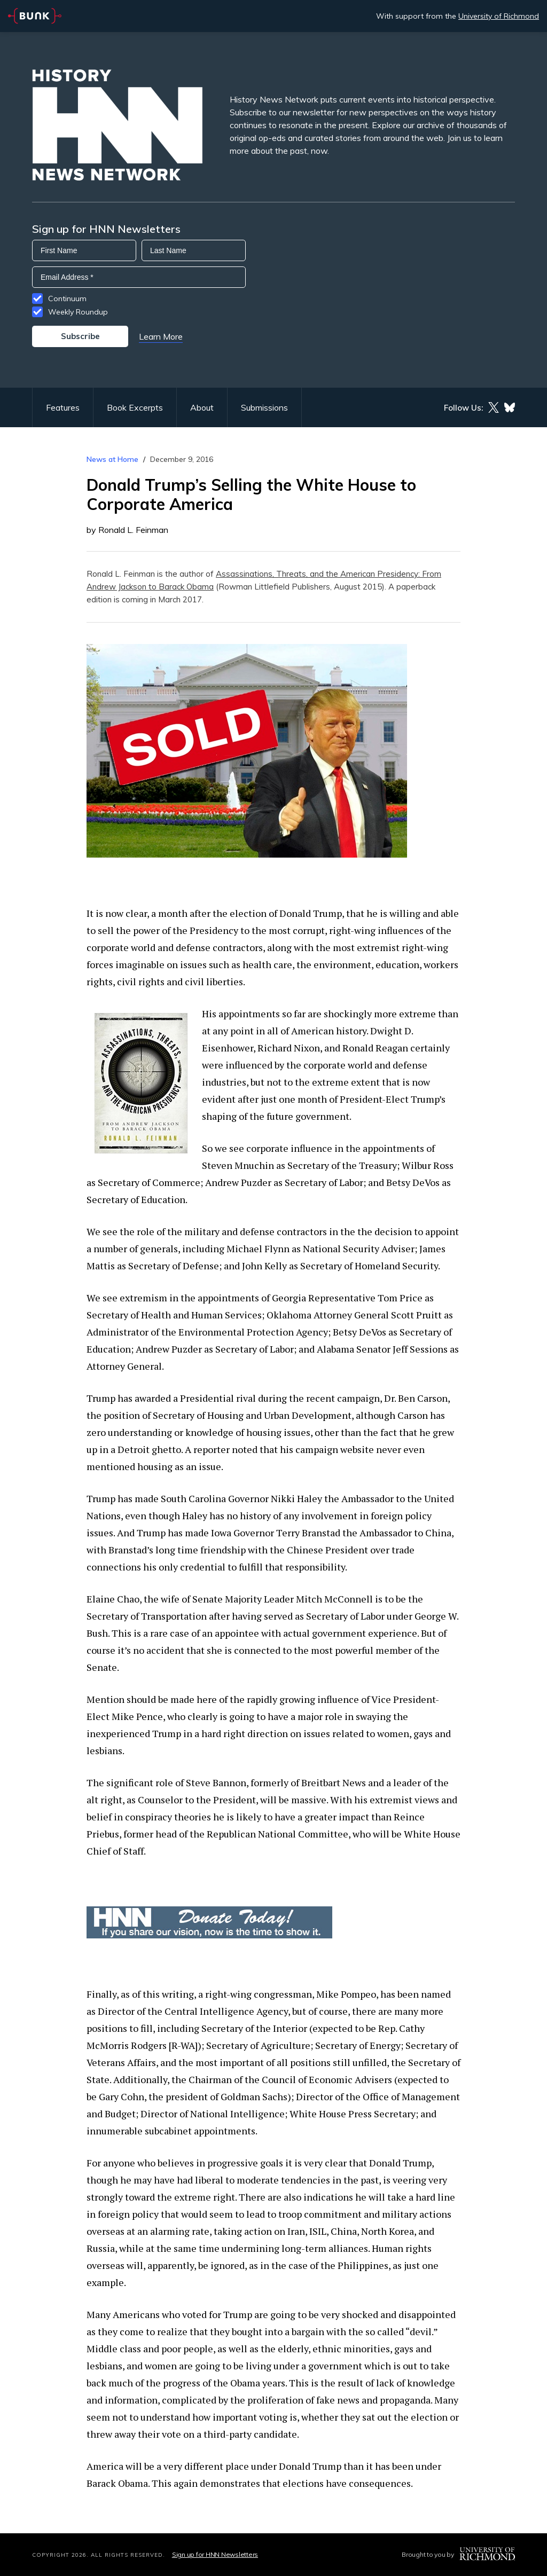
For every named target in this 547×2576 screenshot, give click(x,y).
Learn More (161, 336)
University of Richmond (498, 16)
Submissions (264, 407)
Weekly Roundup (78, 312)
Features (63, 407)
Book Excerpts (135, 407)
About (202, 407)
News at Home (112, 459)
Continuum (67, 298)
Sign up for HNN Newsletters (215, 2554)
